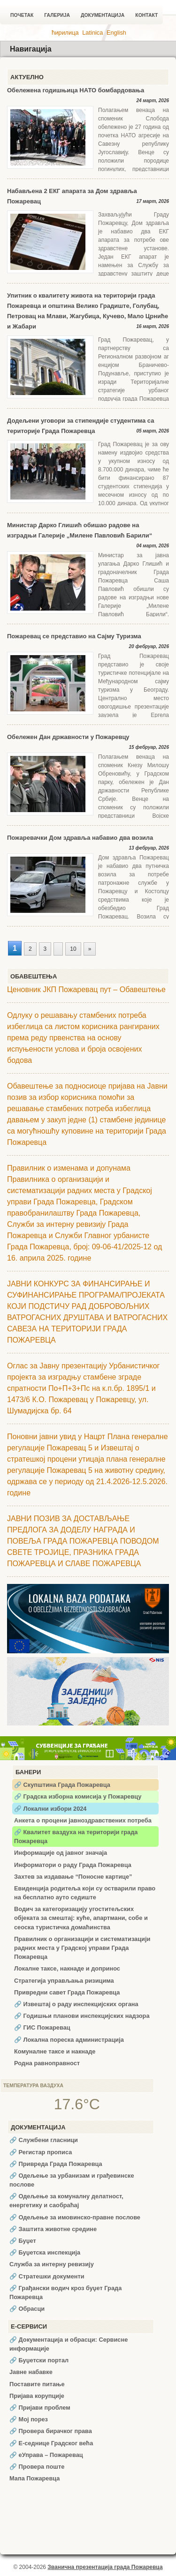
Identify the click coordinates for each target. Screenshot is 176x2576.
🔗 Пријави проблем (39, 2407)
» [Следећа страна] (90, 949)
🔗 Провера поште (36, 2466)
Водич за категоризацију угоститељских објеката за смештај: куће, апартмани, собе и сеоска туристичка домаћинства (81, 1917)
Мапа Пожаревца (34, 2478)
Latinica (92, 32)
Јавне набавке (31, 2371)
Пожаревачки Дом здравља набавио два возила (80, 837)
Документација (102, 15)
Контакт (146, 15)
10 (73, 949)
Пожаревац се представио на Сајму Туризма (74, 636)
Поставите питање (37, 2384)
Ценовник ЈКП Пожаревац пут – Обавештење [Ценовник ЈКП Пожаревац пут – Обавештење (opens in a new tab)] (86, 989)
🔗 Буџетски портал (39, 2360)
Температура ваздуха (33, 2085)
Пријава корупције (36, 2395)
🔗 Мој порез (28, 2419)
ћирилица (65, 32)
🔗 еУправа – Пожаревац (46, 2454)
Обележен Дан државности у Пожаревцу (68, 736)
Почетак (21, 15)
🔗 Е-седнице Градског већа (51, 2443)
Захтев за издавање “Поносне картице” (73, 1876)
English (116, 32)
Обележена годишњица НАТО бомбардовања (75, 90)
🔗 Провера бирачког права (50, 2430)
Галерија (57, 15)
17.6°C (77, 2104)
